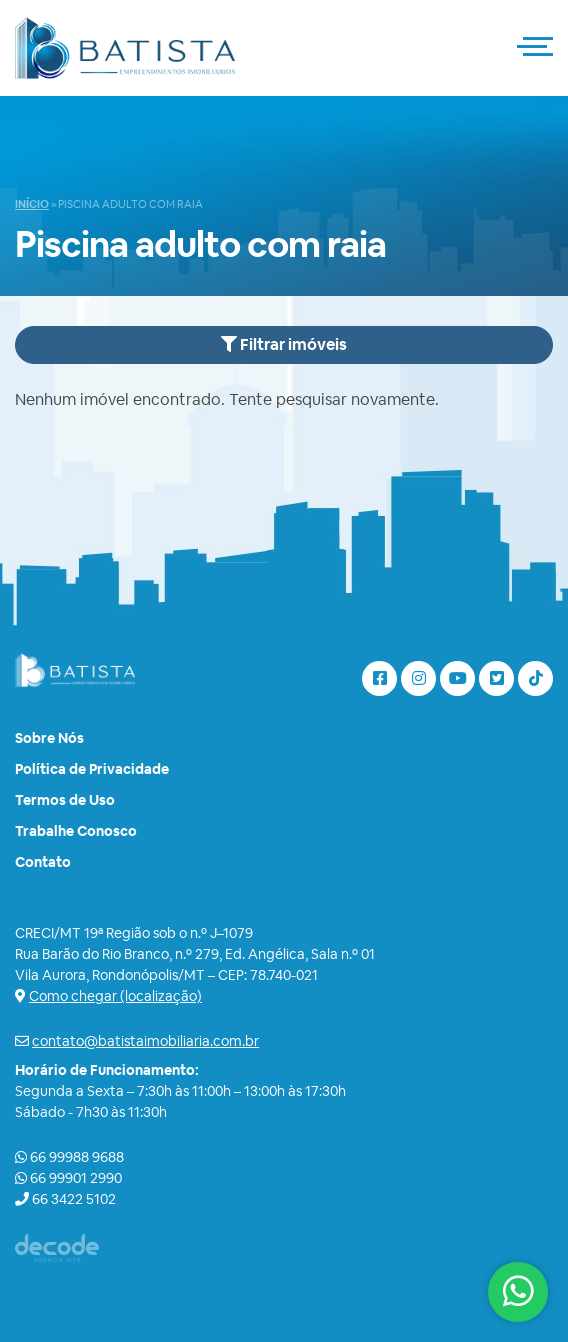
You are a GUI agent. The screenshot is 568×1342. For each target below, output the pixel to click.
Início (32, 204)
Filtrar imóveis (284, 344)
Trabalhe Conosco (76, 831)
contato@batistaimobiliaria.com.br (145, 1041)
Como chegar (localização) (115, 996)
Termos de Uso (65, 800)
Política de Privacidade (92, 769)
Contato (43, 862)
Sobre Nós (49, 738)
